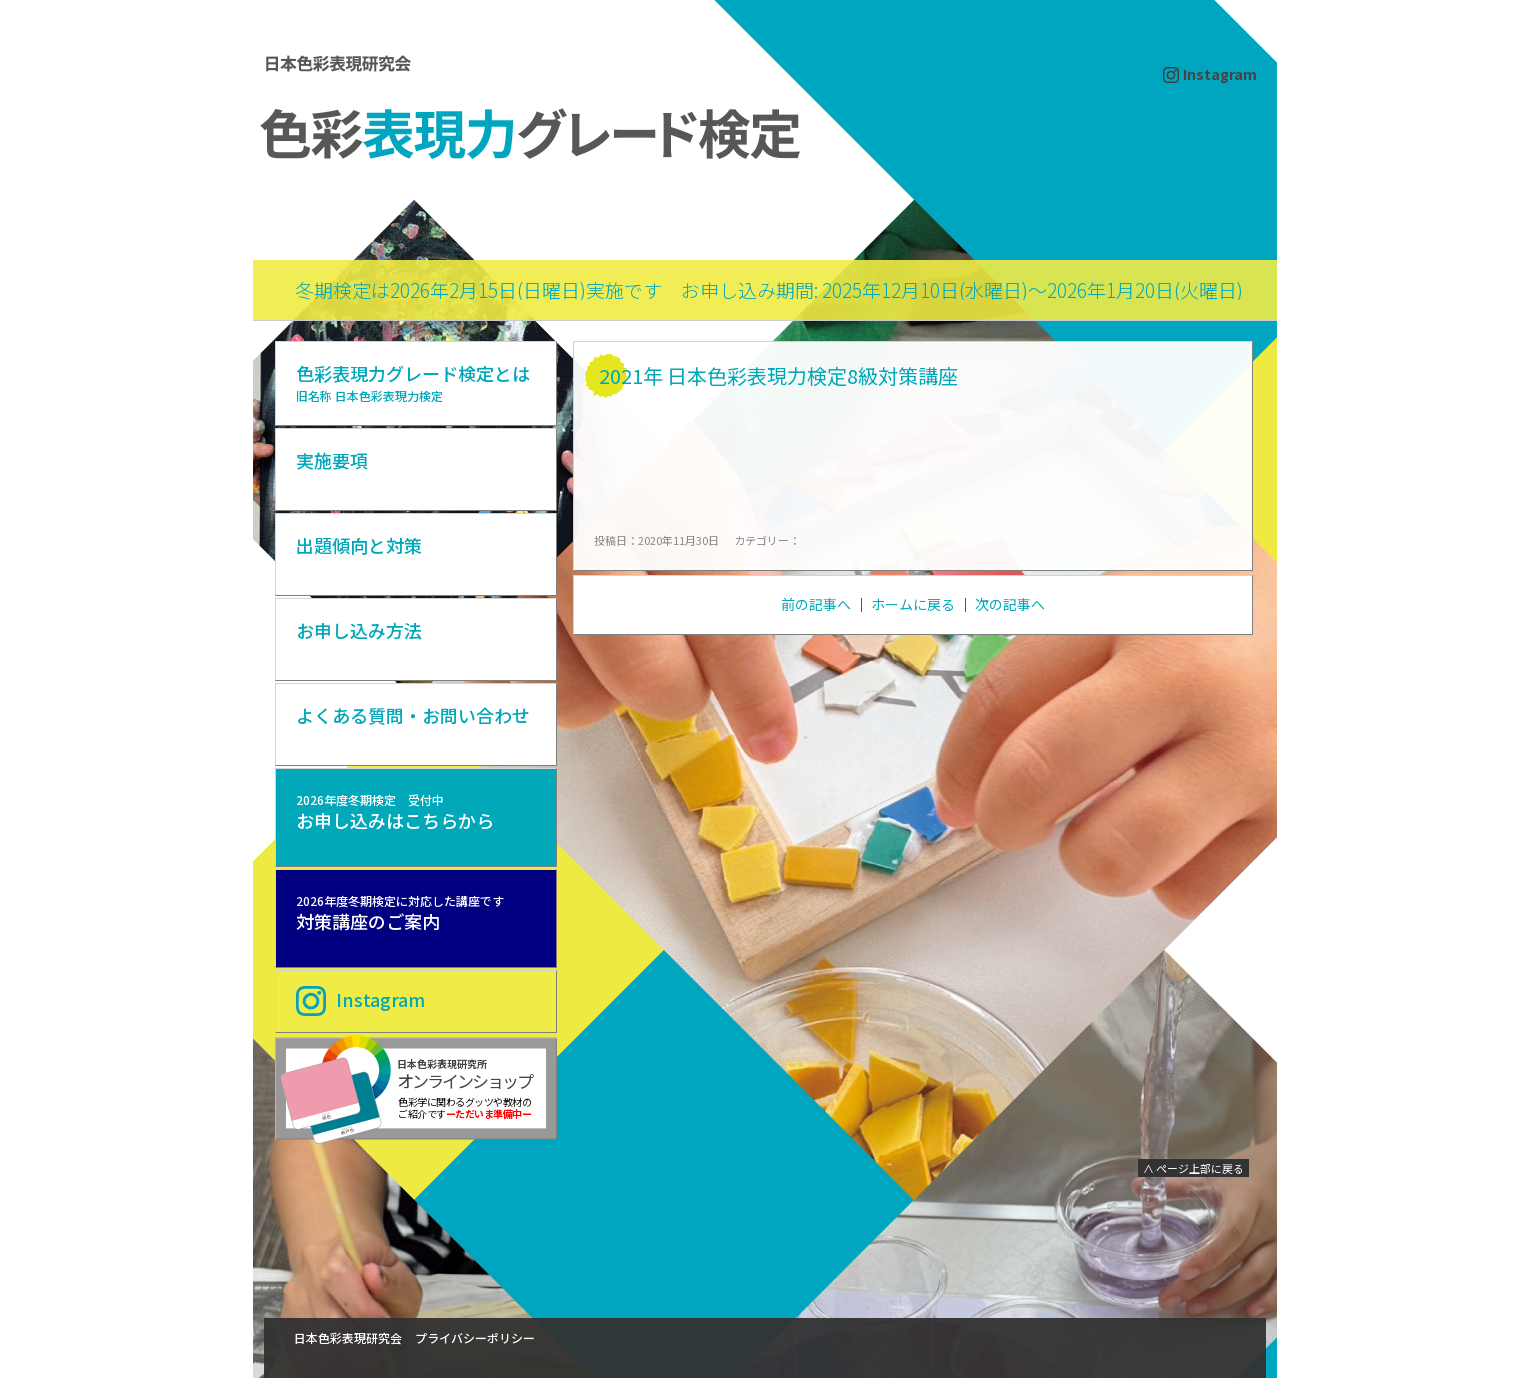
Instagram (1220, 74)
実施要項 (332, 460)
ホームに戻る (913, 604)
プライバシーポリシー (475, 1337)
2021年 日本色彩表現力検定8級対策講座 (778, 375)
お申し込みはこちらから (395, 812)
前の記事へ (816, 604)
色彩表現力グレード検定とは (413, 382)
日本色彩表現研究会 (348, 1337)
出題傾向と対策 (359, 545)
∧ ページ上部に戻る (1193, 1168)
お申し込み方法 (359, 630)
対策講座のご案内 (400, 913)
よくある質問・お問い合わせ (413, 715)
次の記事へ (1010, 604)
